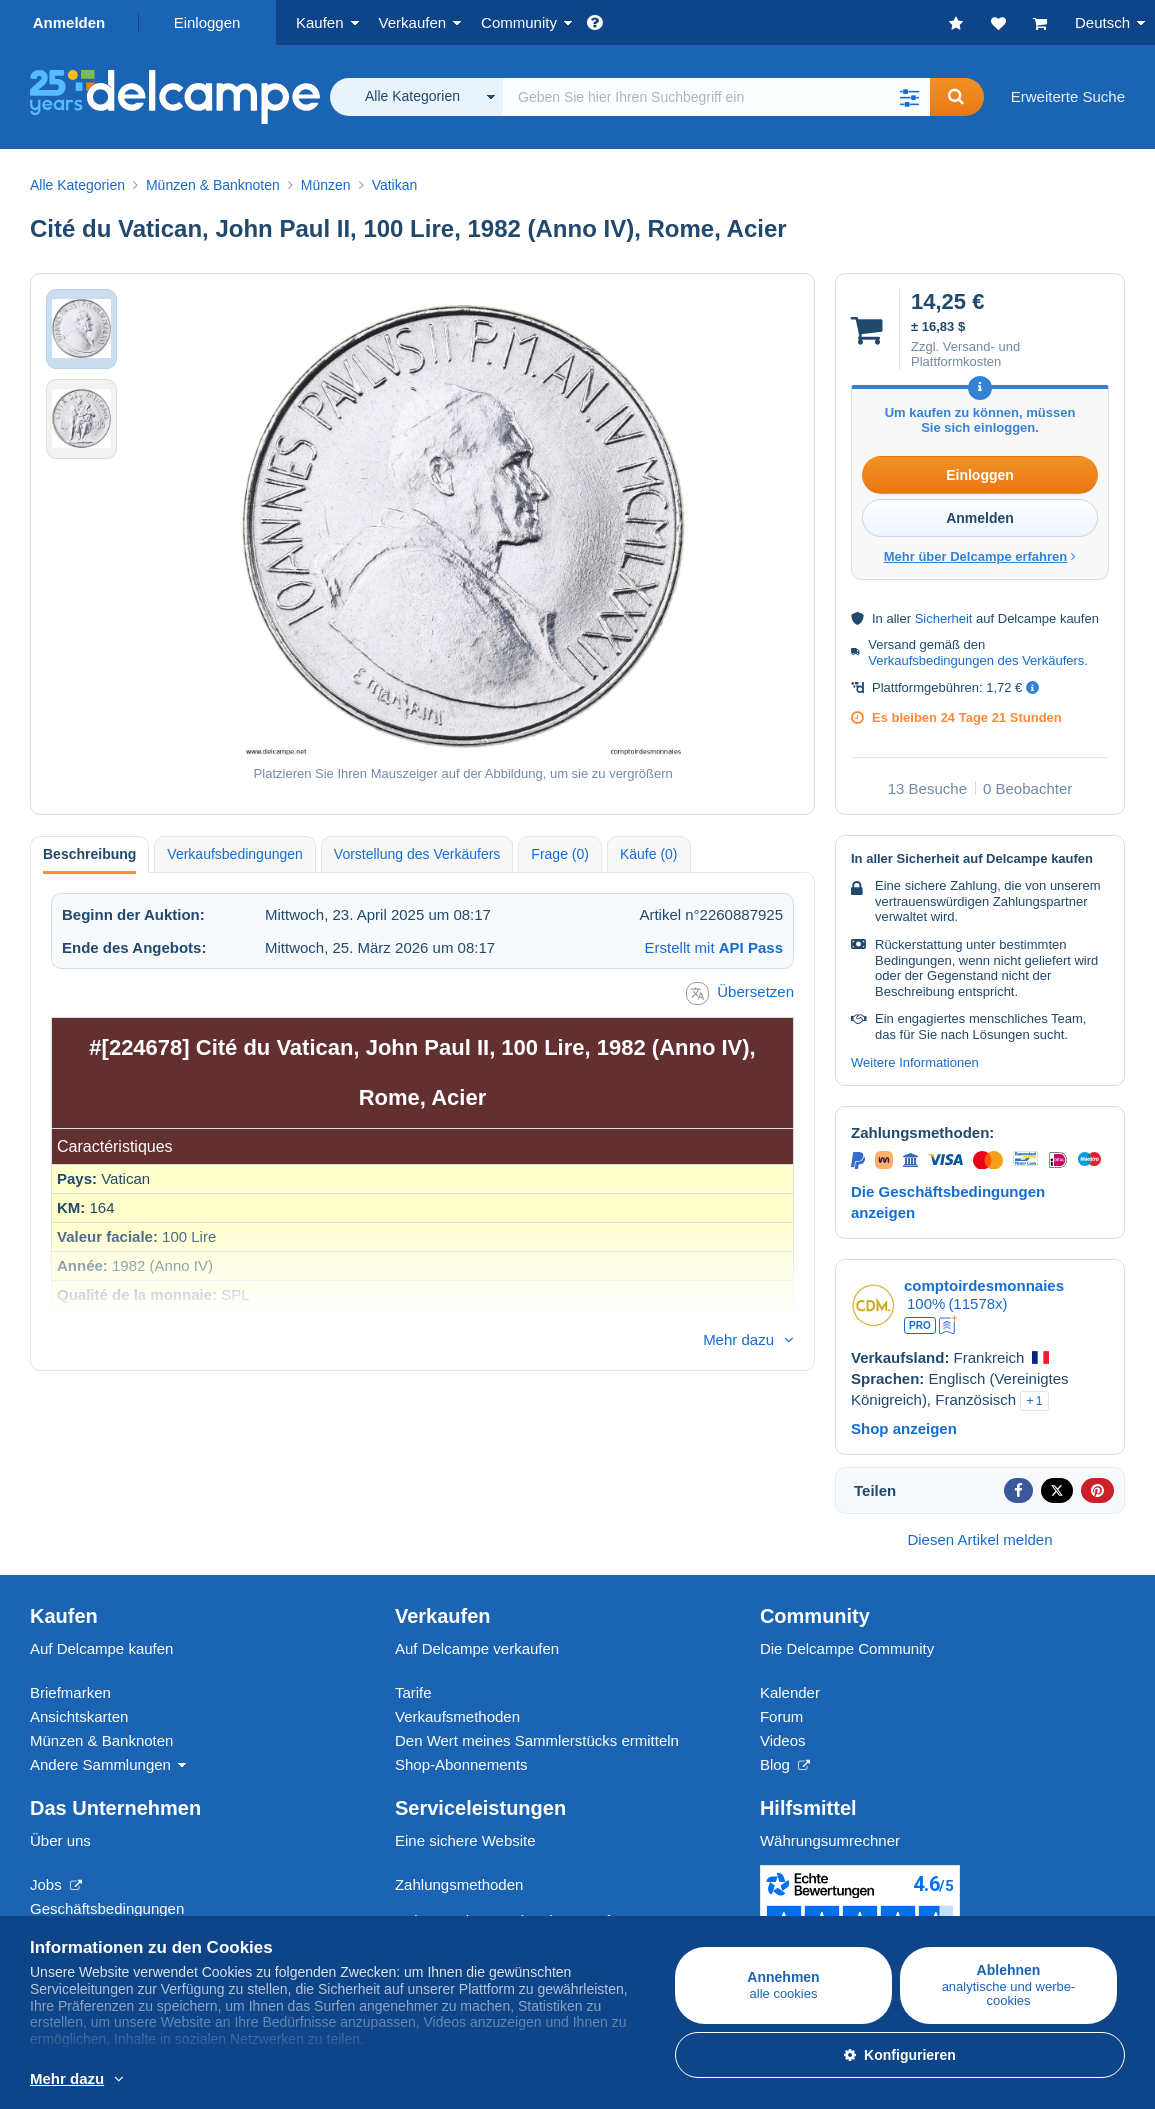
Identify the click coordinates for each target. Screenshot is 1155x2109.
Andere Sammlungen (100, 1764)
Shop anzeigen (904, 1428)
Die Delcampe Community (847, 1648)
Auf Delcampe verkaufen (477, 1648)
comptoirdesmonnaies (984, 1285)
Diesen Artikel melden (979, 1539)
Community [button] (519, 22)
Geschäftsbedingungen (107, 1908)
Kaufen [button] (320, 22)
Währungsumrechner (830, 1840)
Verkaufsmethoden (457, 1716)
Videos (783, 1740)
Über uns (60, 1840)
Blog (785, 1764)
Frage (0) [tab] (560, 854)
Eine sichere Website (465, 1840)
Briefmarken (70, 1692)
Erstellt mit (714, 947)
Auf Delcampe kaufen (101, 1648)
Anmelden (69, 22)
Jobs (56, 1884)
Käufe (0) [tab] (649, 854)
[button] (910, 97)
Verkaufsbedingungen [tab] (234, 854)
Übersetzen (740, 993)
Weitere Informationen (915, 1062)
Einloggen (207, 22)
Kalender (790, 1692)
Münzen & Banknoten (101, 1740)
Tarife (413, 1692)
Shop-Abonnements (461, 1764)
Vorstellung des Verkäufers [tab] (417, 854)
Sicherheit (944, 618)
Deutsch (1102, 22)
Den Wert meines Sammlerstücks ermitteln (537, 1740)
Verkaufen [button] (413, 22)
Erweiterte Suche (1068, 96)
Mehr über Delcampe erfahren (980, 556)
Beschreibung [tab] (89, 854)
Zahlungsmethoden (459, 1884)
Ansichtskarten (79, 1716)
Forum (781, 1716)
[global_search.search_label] (716, 97)
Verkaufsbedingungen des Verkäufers (976, 660)
